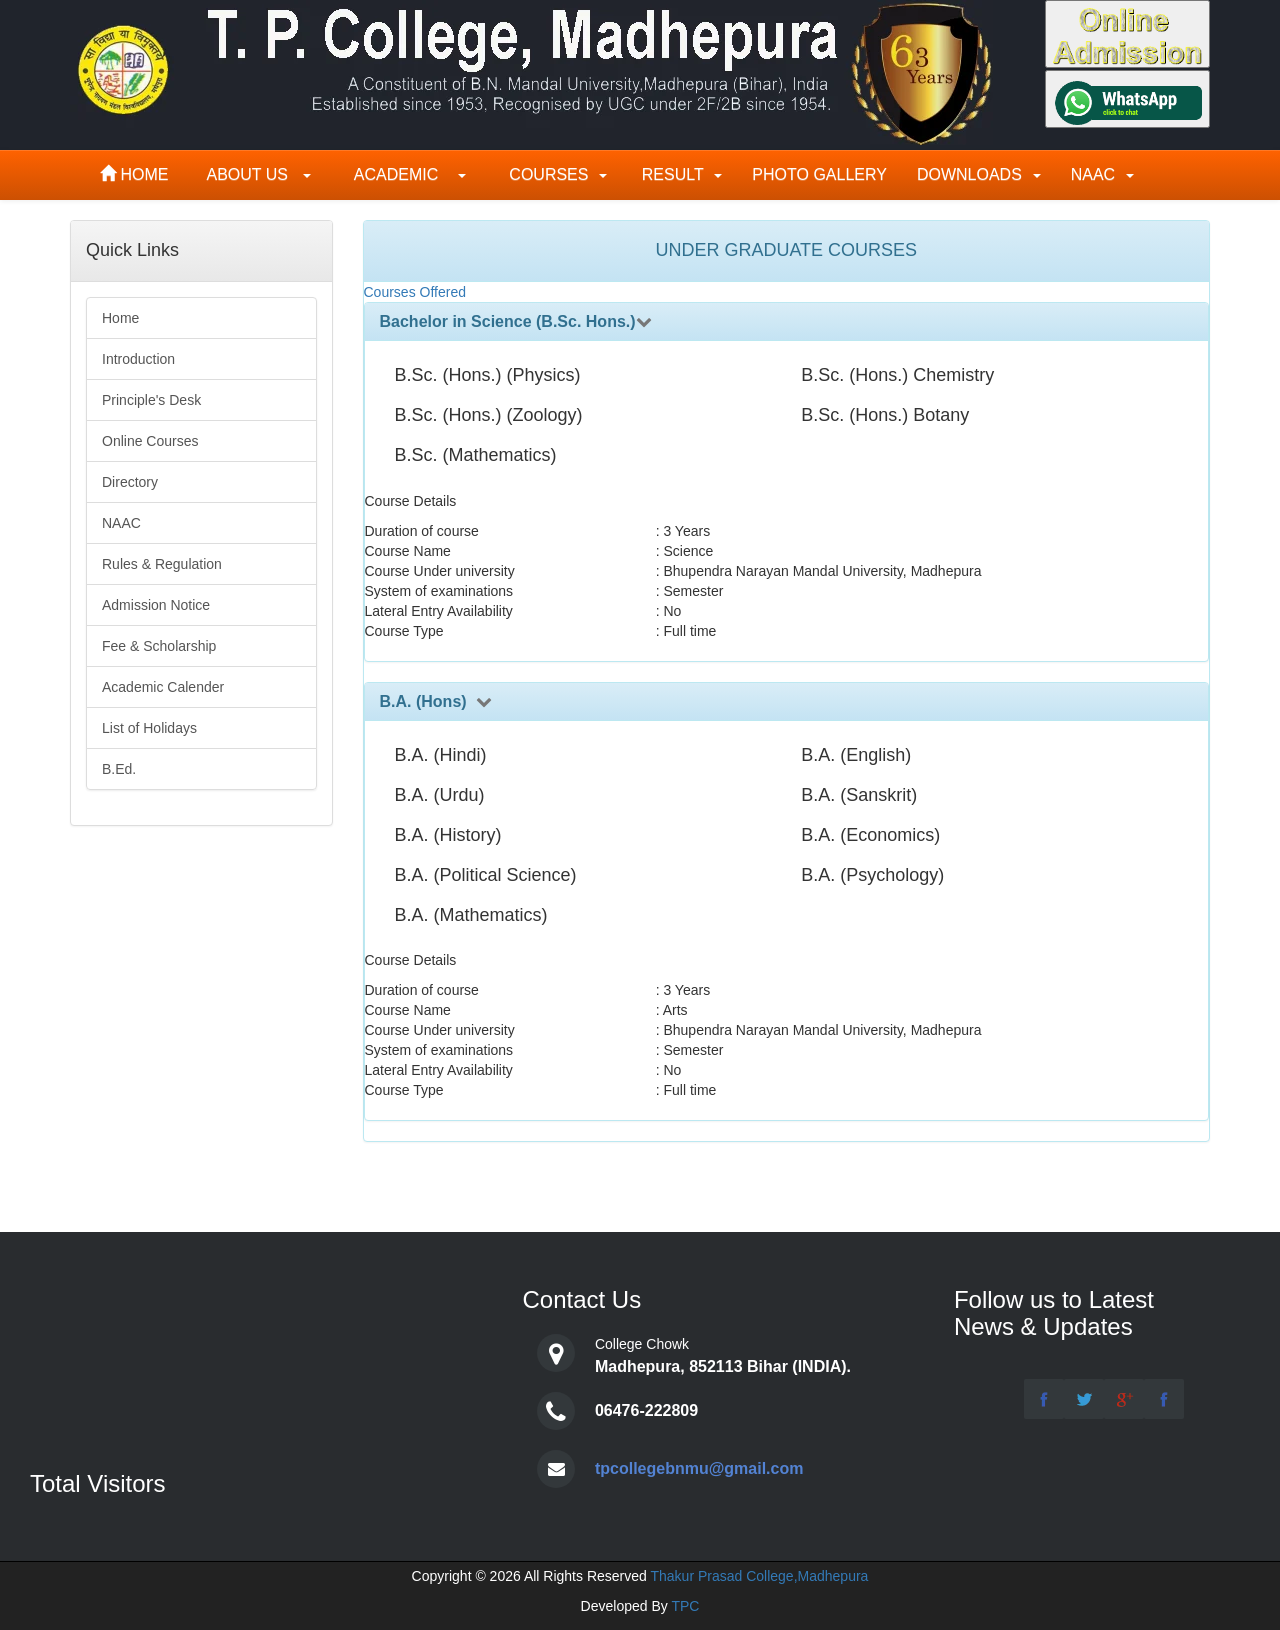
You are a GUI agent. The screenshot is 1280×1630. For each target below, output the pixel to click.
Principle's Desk (151, 400)
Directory (130, 482)
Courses (551, 174)
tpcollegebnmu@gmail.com (699, 1468)
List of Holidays (149, 728)
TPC (685, 1606)
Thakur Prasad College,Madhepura (759, 1576)
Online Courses (150, 441)
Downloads (979, 174)
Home (136, 174)
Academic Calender (163, 687)
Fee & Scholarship (159, 646)
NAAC (1102, 174)
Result (679, 174)
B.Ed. (119, 769)
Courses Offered (415, 292)
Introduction (138, 359)
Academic (403, 174)
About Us (257, 174)
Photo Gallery (819, 174)
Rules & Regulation (162, 564)
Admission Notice (156, 605)
